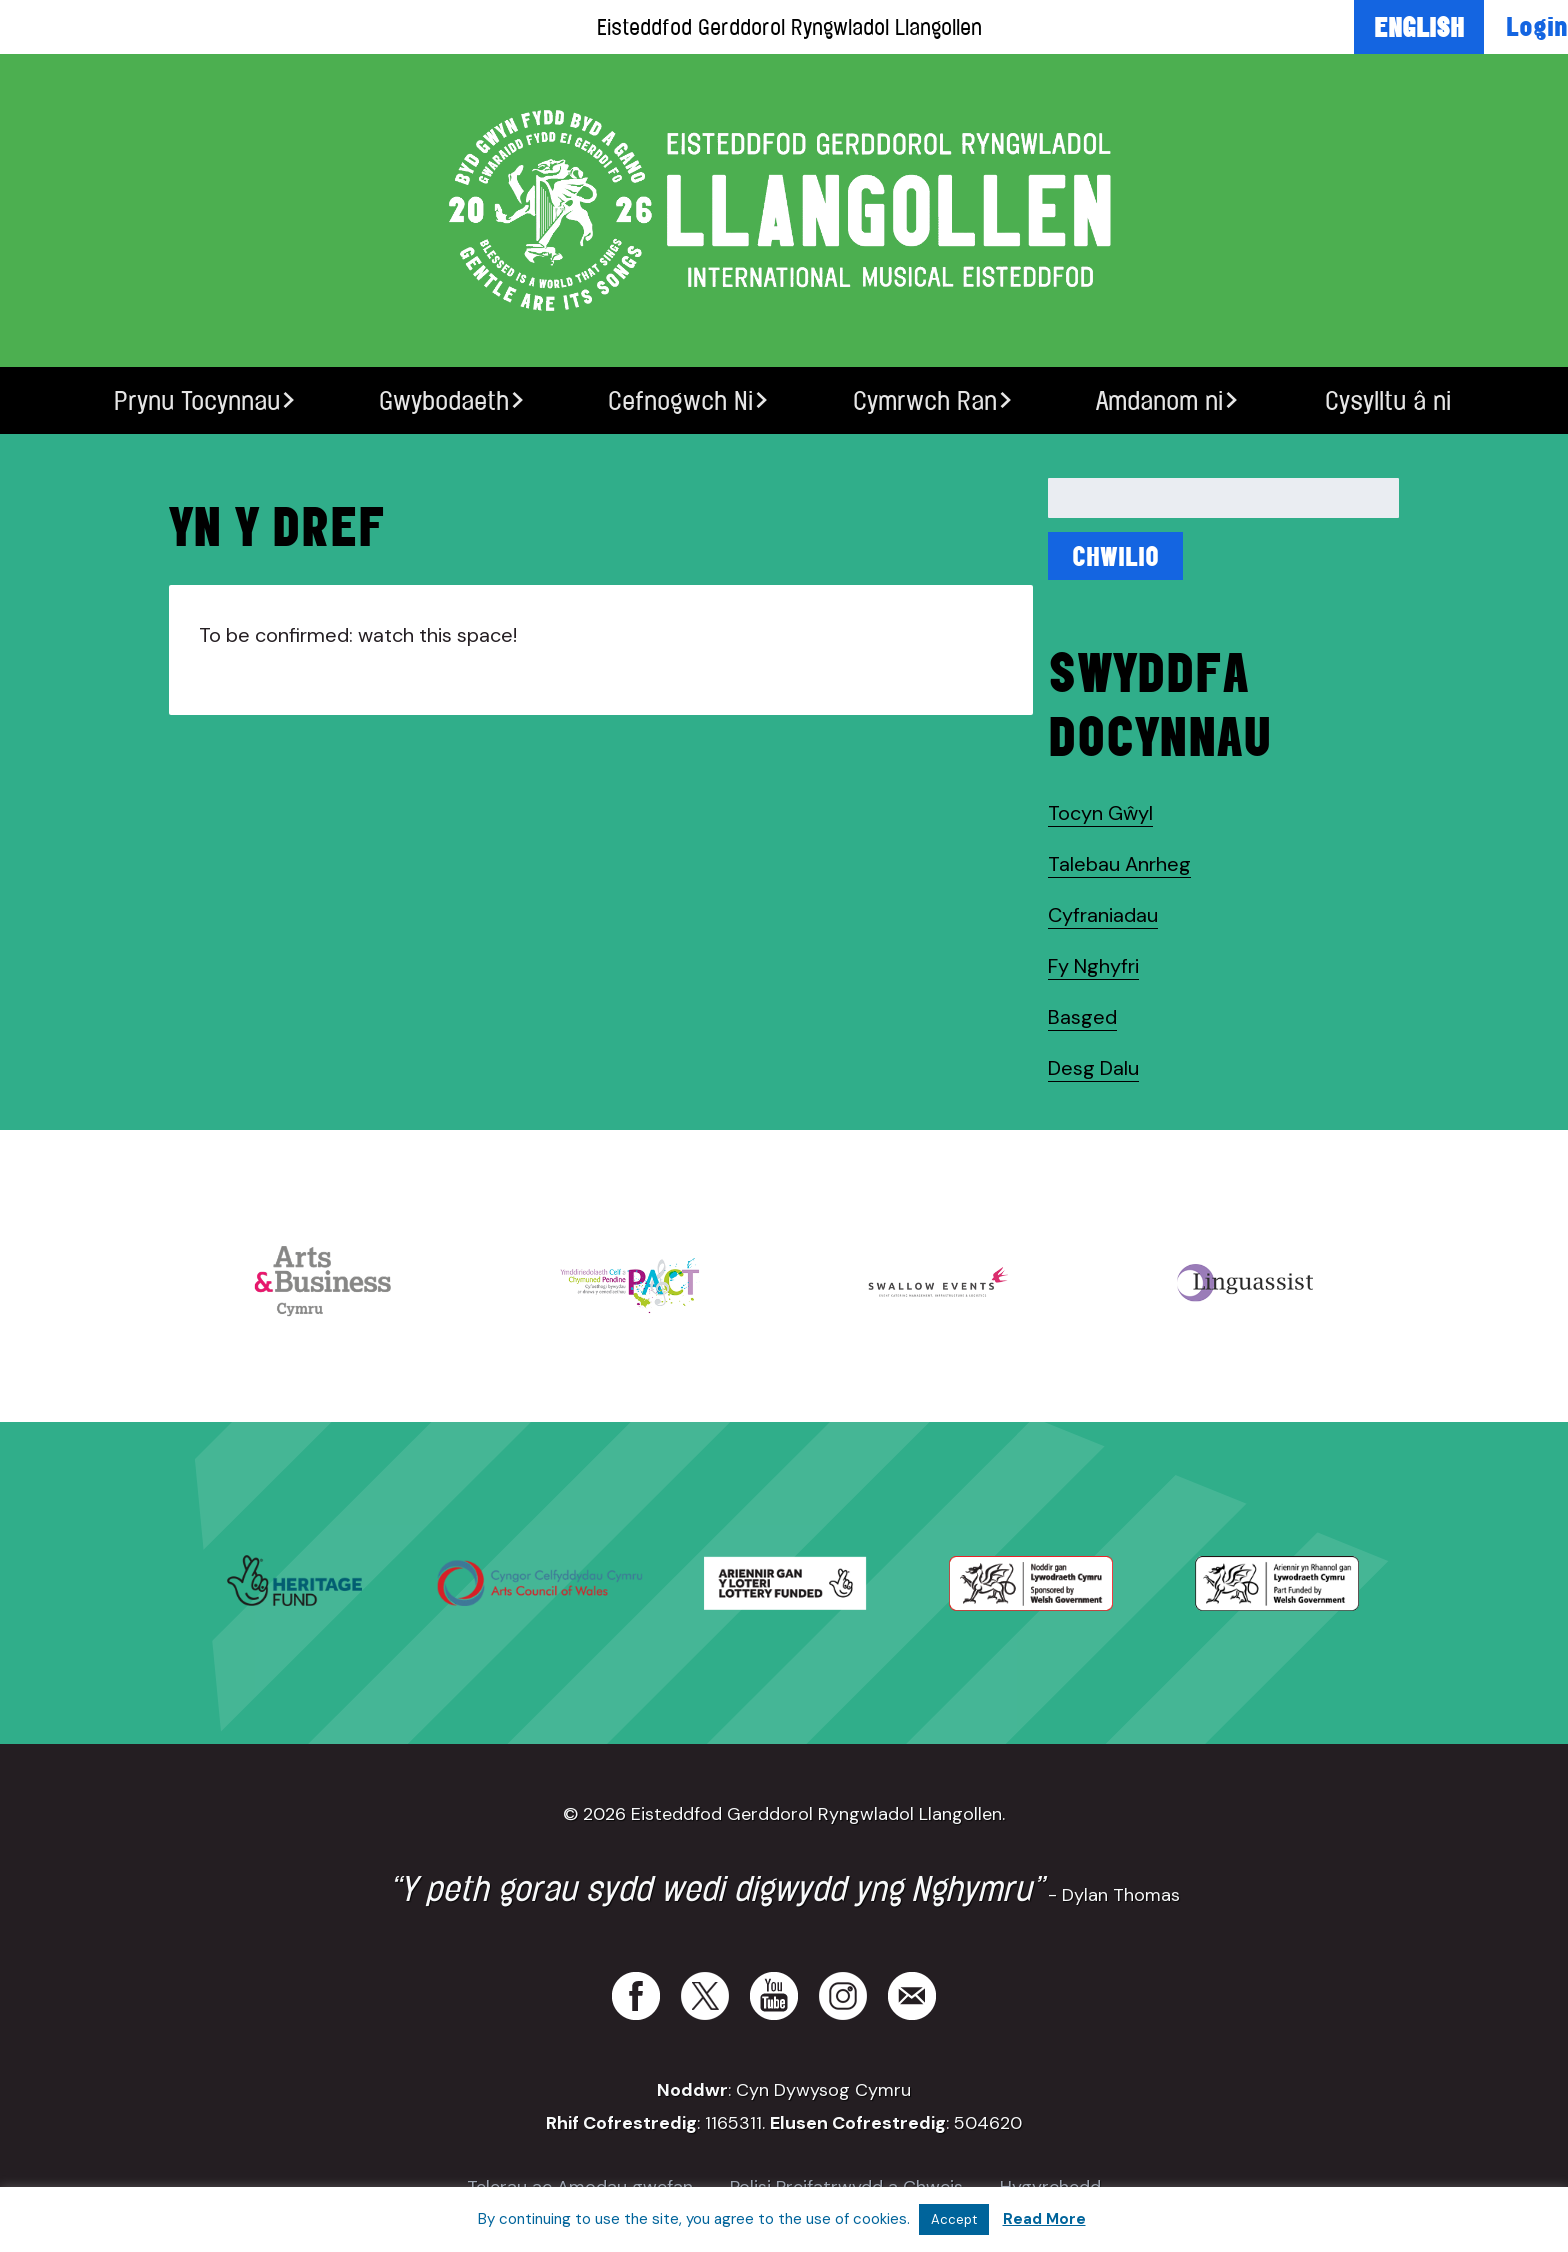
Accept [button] (954, 2219)
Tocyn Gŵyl (1100, 813)
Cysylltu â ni (1388, 400)
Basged (1082, 1017)
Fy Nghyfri (1093, 966)
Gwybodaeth (444, 400)
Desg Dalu (1093, 1068)
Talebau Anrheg (1119, 864)
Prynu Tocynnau (197, 400)
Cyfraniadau (1103, 915)
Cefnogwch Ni (680, 400)
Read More (1044, 2219)
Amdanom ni (1159, 400)
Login (1537, 26)
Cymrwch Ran (925, 400)
